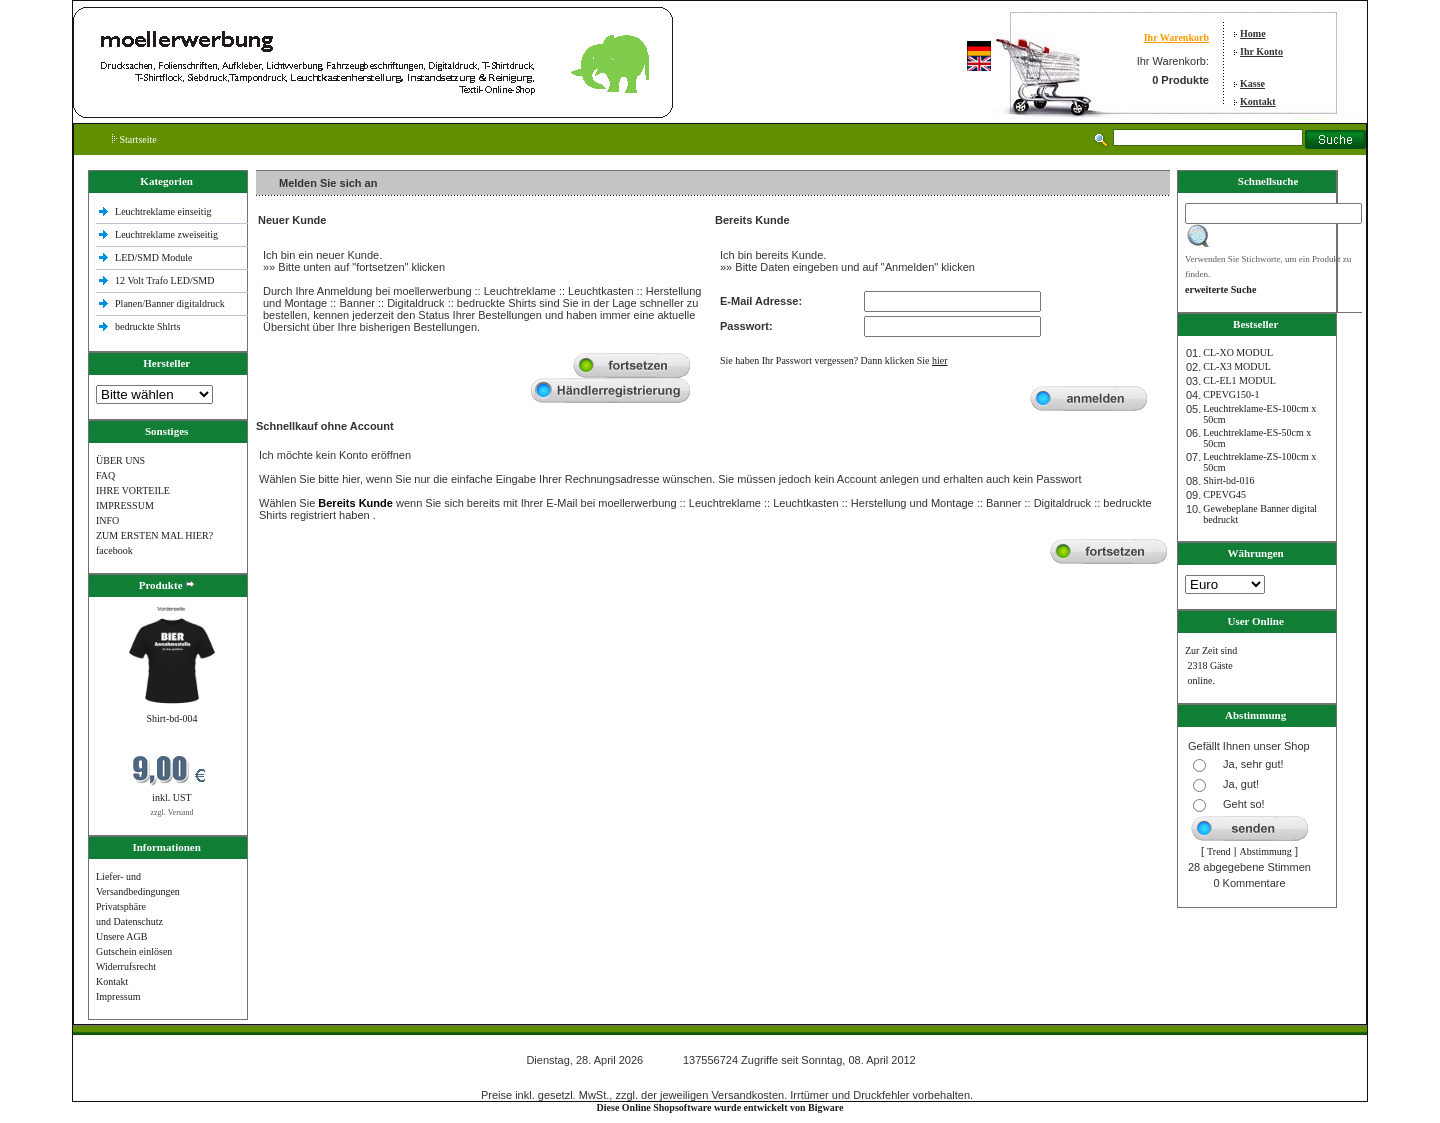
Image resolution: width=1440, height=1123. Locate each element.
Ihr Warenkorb (1176, 37)
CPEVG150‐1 (1231, 394)
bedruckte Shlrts (147, 326)
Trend (1219, 851)
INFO (107, 520)
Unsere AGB (121, 936)
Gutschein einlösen (134, 951)
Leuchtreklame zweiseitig (168, 234)
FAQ (105, 475)
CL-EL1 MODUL (1239, 380)
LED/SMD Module (154, 257)
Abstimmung (1266, 851)
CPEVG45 (1224, 494)
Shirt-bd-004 (171, 718)
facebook (114, 550)
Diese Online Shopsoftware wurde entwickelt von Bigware (720, 1107)
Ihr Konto (1261, 51)
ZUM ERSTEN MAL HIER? (154, 535)
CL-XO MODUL (1238, 352)
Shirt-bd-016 (1228, 480)
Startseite (134, 139)
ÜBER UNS (120, 460)
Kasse (1252, 83)
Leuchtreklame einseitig (164, 211)
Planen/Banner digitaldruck (170, 303)
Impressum (118, 996)
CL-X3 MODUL (1237, 366)
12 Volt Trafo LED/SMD (164, 280)
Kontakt (1258, 101)
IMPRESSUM (125, 505)
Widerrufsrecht (126, 966)
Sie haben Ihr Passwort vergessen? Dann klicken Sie (834, 360)
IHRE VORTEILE (133, 490)
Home (1253, 33)
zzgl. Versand (172, 812)
